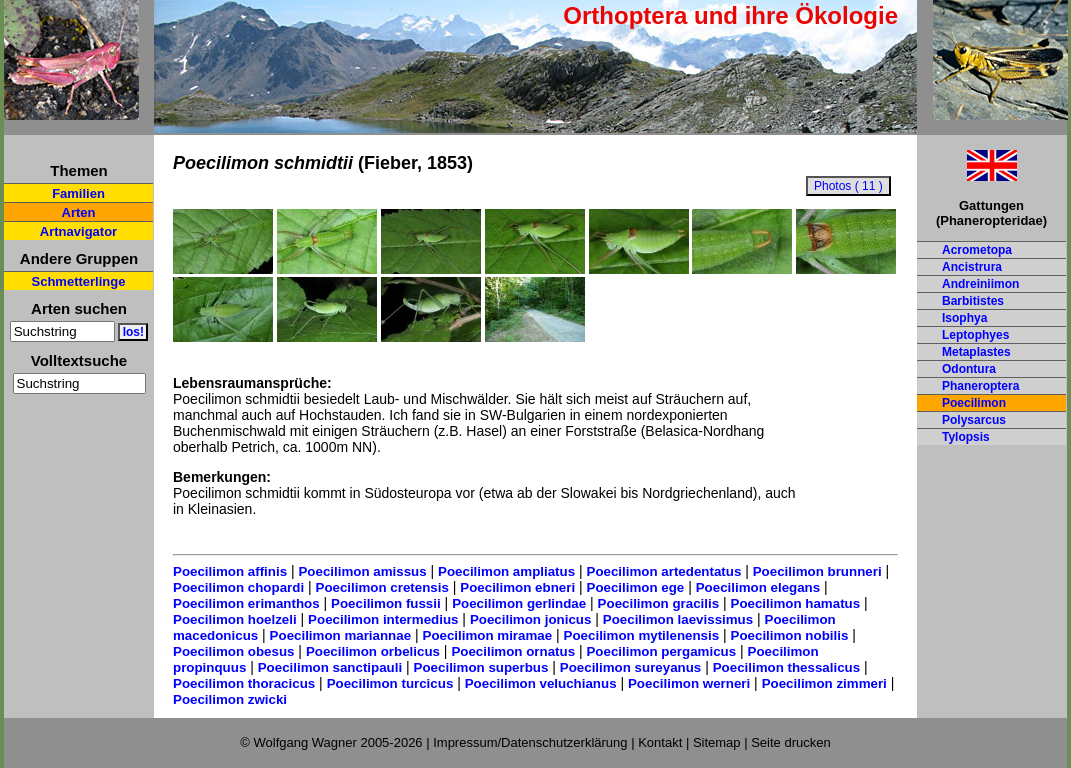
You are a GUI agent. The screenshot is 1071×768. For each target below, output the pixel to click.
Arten (79, 212)
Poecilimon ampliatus (506, 571)
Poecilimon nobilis (790, 635)
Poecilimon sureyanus (630, 667)
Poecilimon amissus (362, 571)
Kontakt (660, 742)
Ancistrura (972, 267)
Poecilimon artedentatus (664, 571)
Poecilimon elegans (758, 587)
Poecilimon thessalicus (786, 667)
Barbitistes (973, 301)
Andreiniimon (980, 284)
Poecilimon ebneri (517, 587)
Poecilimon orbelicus (373, 651)
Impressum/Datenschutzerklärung (530, 742)
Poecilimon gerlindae (519, 603)
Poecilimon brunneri (817, 571)
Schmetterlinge (79, 281)
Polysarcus (974, 420)
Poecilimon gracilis (658, 603)
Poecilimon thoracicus (244, 683)
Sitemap (717, 742)
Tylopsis (966, 437)
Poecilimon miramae (488, 635)
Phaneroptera (980, 386)
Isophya (964, 318)
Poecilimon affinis (230, 571)
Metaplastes (976, 352)
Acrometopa (977, 250)
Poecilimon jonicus (530, 619)
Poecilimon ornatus (513, 651)
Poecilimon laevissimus (678, 619)
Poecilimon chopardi (238, 587)
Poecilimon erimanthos (246, 603)
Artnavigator (78, 231)
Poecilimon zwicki (230, 699)
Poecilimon (974, 403)
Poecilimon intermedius (383, 619)
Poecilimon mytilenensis (642, 635)
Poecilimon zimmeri (824, 683)
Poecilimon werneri (689, 683)
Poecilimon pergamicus (661, 651)
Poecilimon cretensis (382, 587)
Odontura (969, 369)
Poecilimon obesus (233, 651)
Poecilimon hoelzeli (235, 619)
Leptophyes (975, 335)
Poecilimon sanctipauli (330, 667)
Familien (78, 193)
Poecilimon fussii (386, 603)
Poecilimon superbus (481, 667)
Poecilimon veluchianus (541, 683)
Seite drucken (791, 742)
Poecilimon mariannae (340, 635)
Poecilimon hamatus (796, 603)
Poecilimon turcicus (390, 683)
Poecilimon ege (636, 587)
